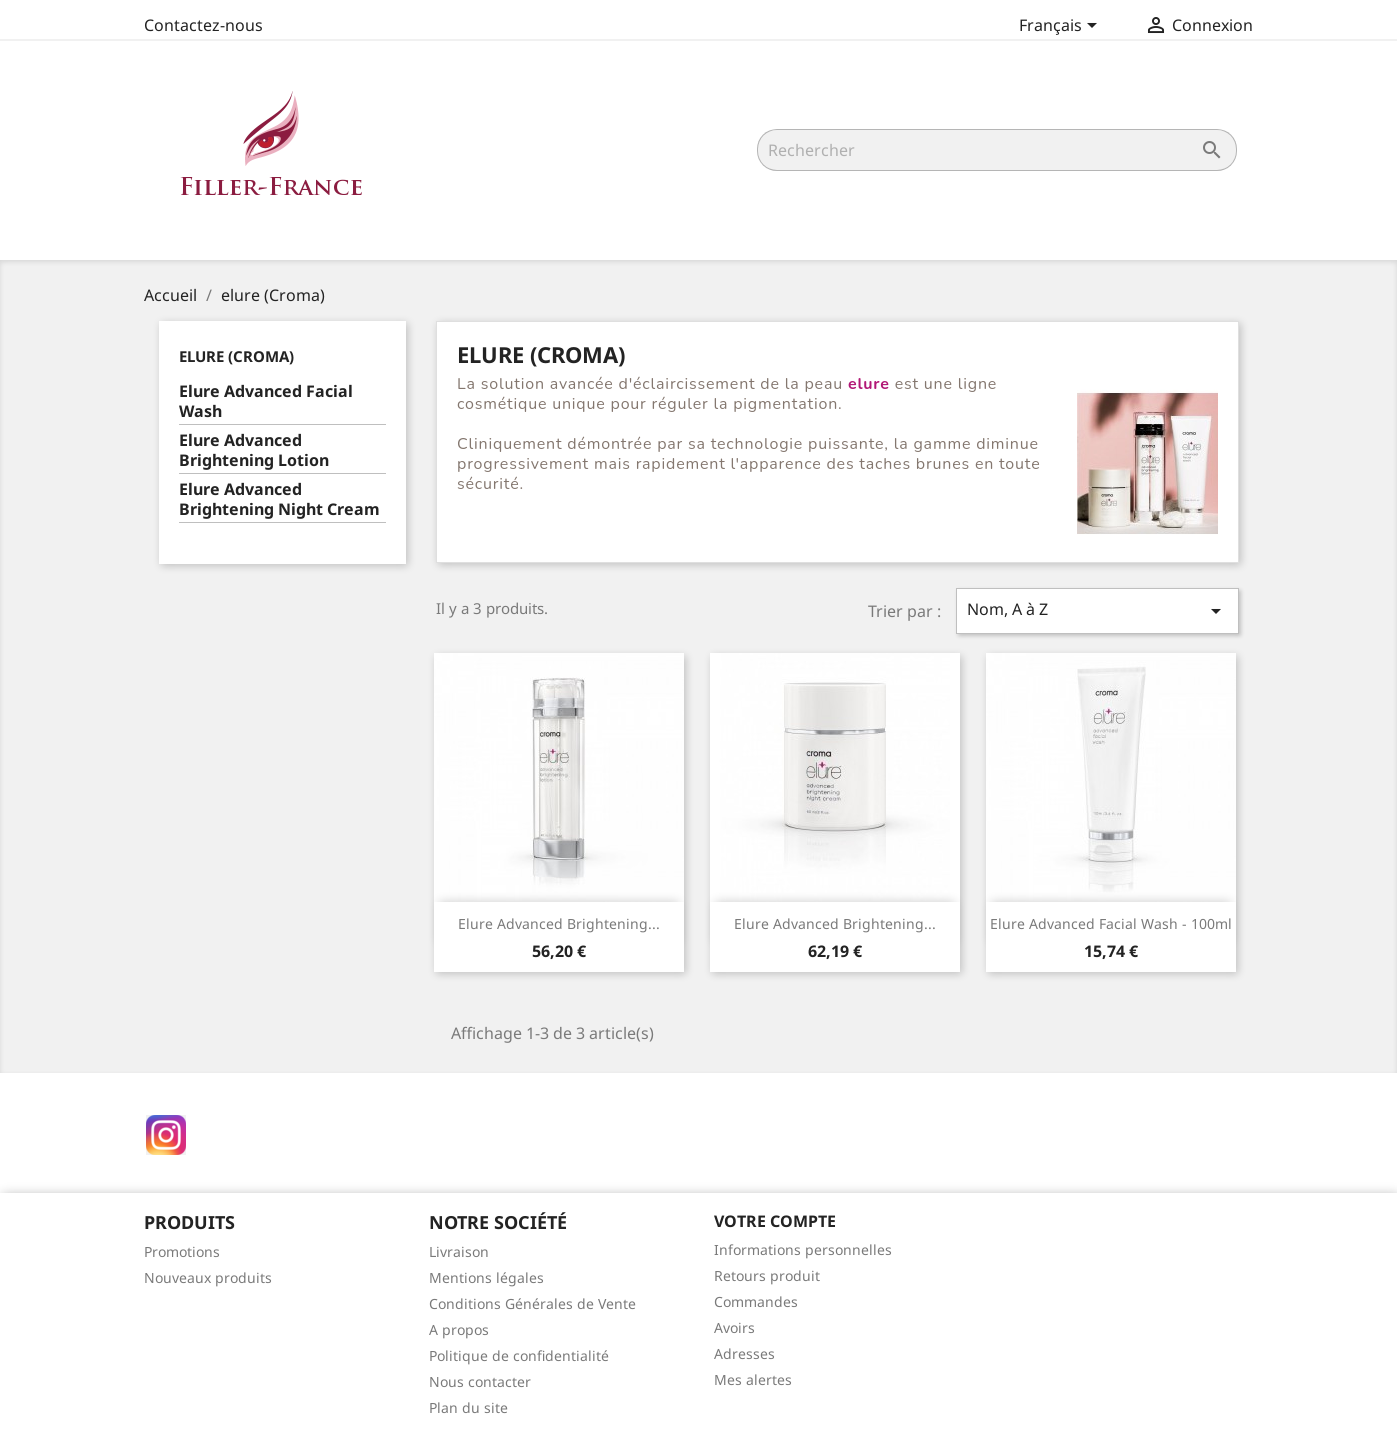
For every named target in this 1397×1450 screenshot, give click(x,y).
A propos (459, 1329)
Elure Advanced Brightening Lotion (254, 450)
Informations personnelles (803, 1249)
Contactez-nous (203, 25)
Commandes (756, 1301)
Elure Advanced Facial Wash (266, 401)
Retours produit (767, 1275)
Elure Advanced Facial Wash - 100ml (1111, 923)
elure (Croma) (236, 356)
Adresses (744, 1353)
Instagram (166, 1135)
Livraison (459, 1251)
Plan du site (468, 1407)
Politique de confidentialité (519, 1355)
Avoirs (734, 1327)
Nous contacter (480, 1381)
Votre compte (775, 1221)
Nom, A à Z (1097, 610)
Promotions (182, 1251)
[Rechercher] (997, 150)
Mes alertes (753, 1379)
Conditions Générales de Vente (532, 1303)
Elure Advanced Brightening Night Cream (279, 499)
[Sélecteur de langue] (1061, 27)
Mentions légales (486, 1277)
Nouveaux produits (208, 1277)
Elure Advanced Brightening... (559, 923)
